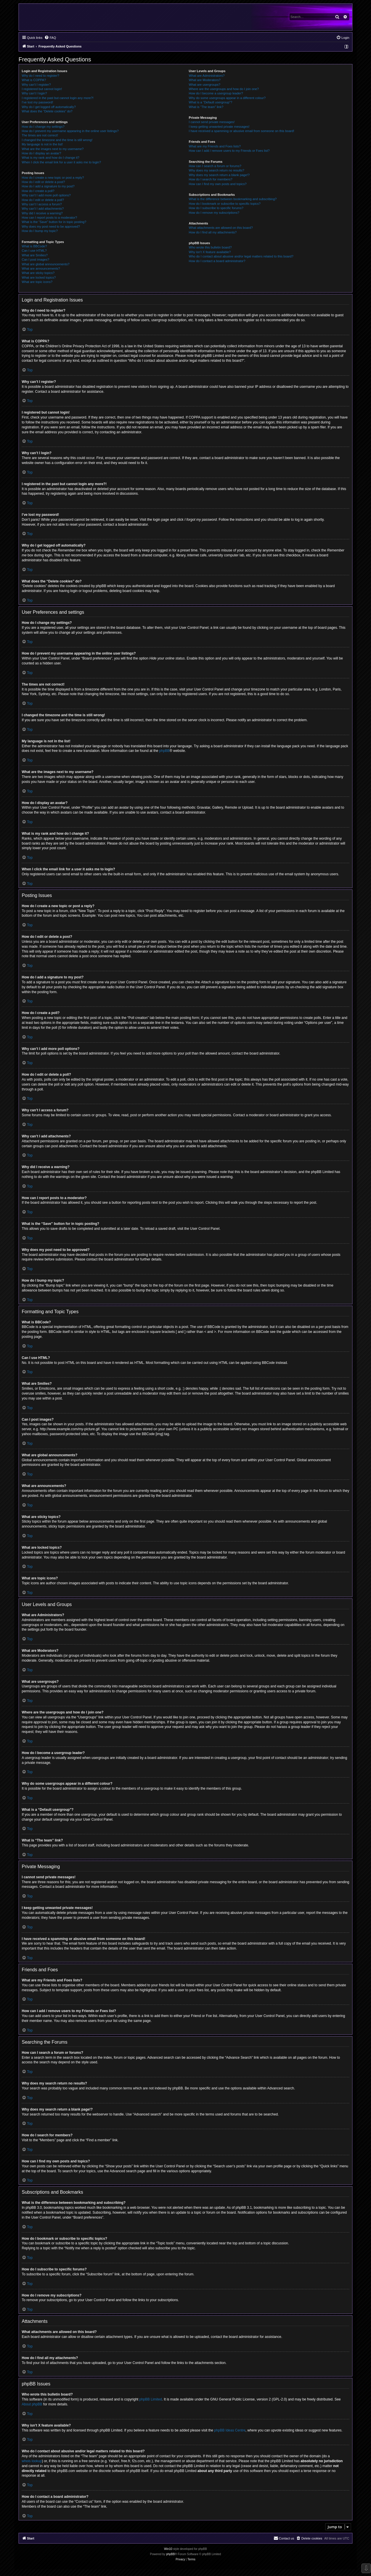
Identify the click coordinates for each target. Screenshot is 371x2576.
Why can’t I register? (36, 84)
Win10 (168, 2549)
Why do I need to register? (40, 75)
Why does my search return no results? (216, 170)
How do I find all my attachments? (213, 232)
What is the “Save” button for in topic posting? (54, 222)
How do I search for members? (210, 179)
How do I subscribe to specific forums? (216, 208)
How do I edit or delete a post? (43, 182)
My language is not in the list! (42, 144)
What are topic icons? (37, 282)
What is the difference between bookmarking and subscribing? (233, 199)
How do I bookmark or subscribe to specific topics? (225, 203)
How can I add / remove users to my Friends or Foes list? (229, 150)
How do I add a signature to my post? (48, 186)
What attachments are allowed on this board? (221, 227)
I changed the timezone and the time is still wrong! (57, 140)
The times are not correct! (40, 135)
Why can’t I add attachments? (43, 208)
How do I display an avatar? (41, 153)
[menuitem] (50, 37)
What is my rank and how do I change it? (50, 157)
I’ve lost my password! (37, 102)
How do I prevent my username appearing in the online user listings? (70, 131)
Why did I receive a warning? (42, 213)
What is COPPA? (34, 80)
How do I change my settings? (43, 126)
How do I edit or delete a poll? (43, 200)
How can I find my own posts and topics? (217, 184)
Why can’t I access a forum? (42, 204)
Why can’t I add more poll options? (46, 195)
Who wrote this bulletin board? (210, 247)
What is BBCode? (34, 246)
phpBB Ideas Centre (229, 2430)
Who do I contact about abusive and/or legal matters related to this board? (241, 256)
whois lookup (32, 2461)
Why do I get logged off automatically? (49, 107)
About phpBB (32, 2404)
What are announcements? (41, 268)
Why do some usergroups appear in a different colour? (227, 98)
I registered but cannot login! (42, 89)
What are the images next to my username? (52, 149)
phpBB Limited (150, 2399)
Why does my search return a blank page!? (219, 175)
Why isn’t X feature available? (210, 252)
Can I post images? (35, 259)
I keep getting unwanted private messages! (219, 126)
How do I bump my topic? (40, 231)
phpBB (164, 751)
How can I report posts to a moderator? (49, 217)
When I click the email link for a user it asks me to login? (61, 162)
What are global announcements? (46, 264)
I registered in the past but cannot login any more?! (58, 98)
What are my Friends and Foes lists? (215, 146)
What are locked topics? (39, 277)
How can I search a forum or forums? (215, 166)
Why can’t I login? (34, 93)
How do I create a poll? (38, 191)
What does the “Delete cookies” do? (47, 111)
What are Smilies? (35, 255)
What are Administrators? (207, 75)
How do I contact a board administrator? (217, 261)
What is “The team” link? (206, 107)
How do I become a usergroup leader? (216, 93)
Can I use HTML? (34, 250)
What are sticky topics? (38, 273)
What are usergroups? (204, 84)
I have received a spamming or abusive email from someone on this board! (241, 131)
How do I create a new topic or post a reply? (53, 177)
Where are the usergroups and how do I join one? (224, 89)
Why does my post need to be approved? (51, 226)
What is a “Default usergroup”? (210, 102)
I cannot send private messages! (211, 122)
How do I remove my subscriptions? (214, 212)
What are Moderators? (204, 80)
